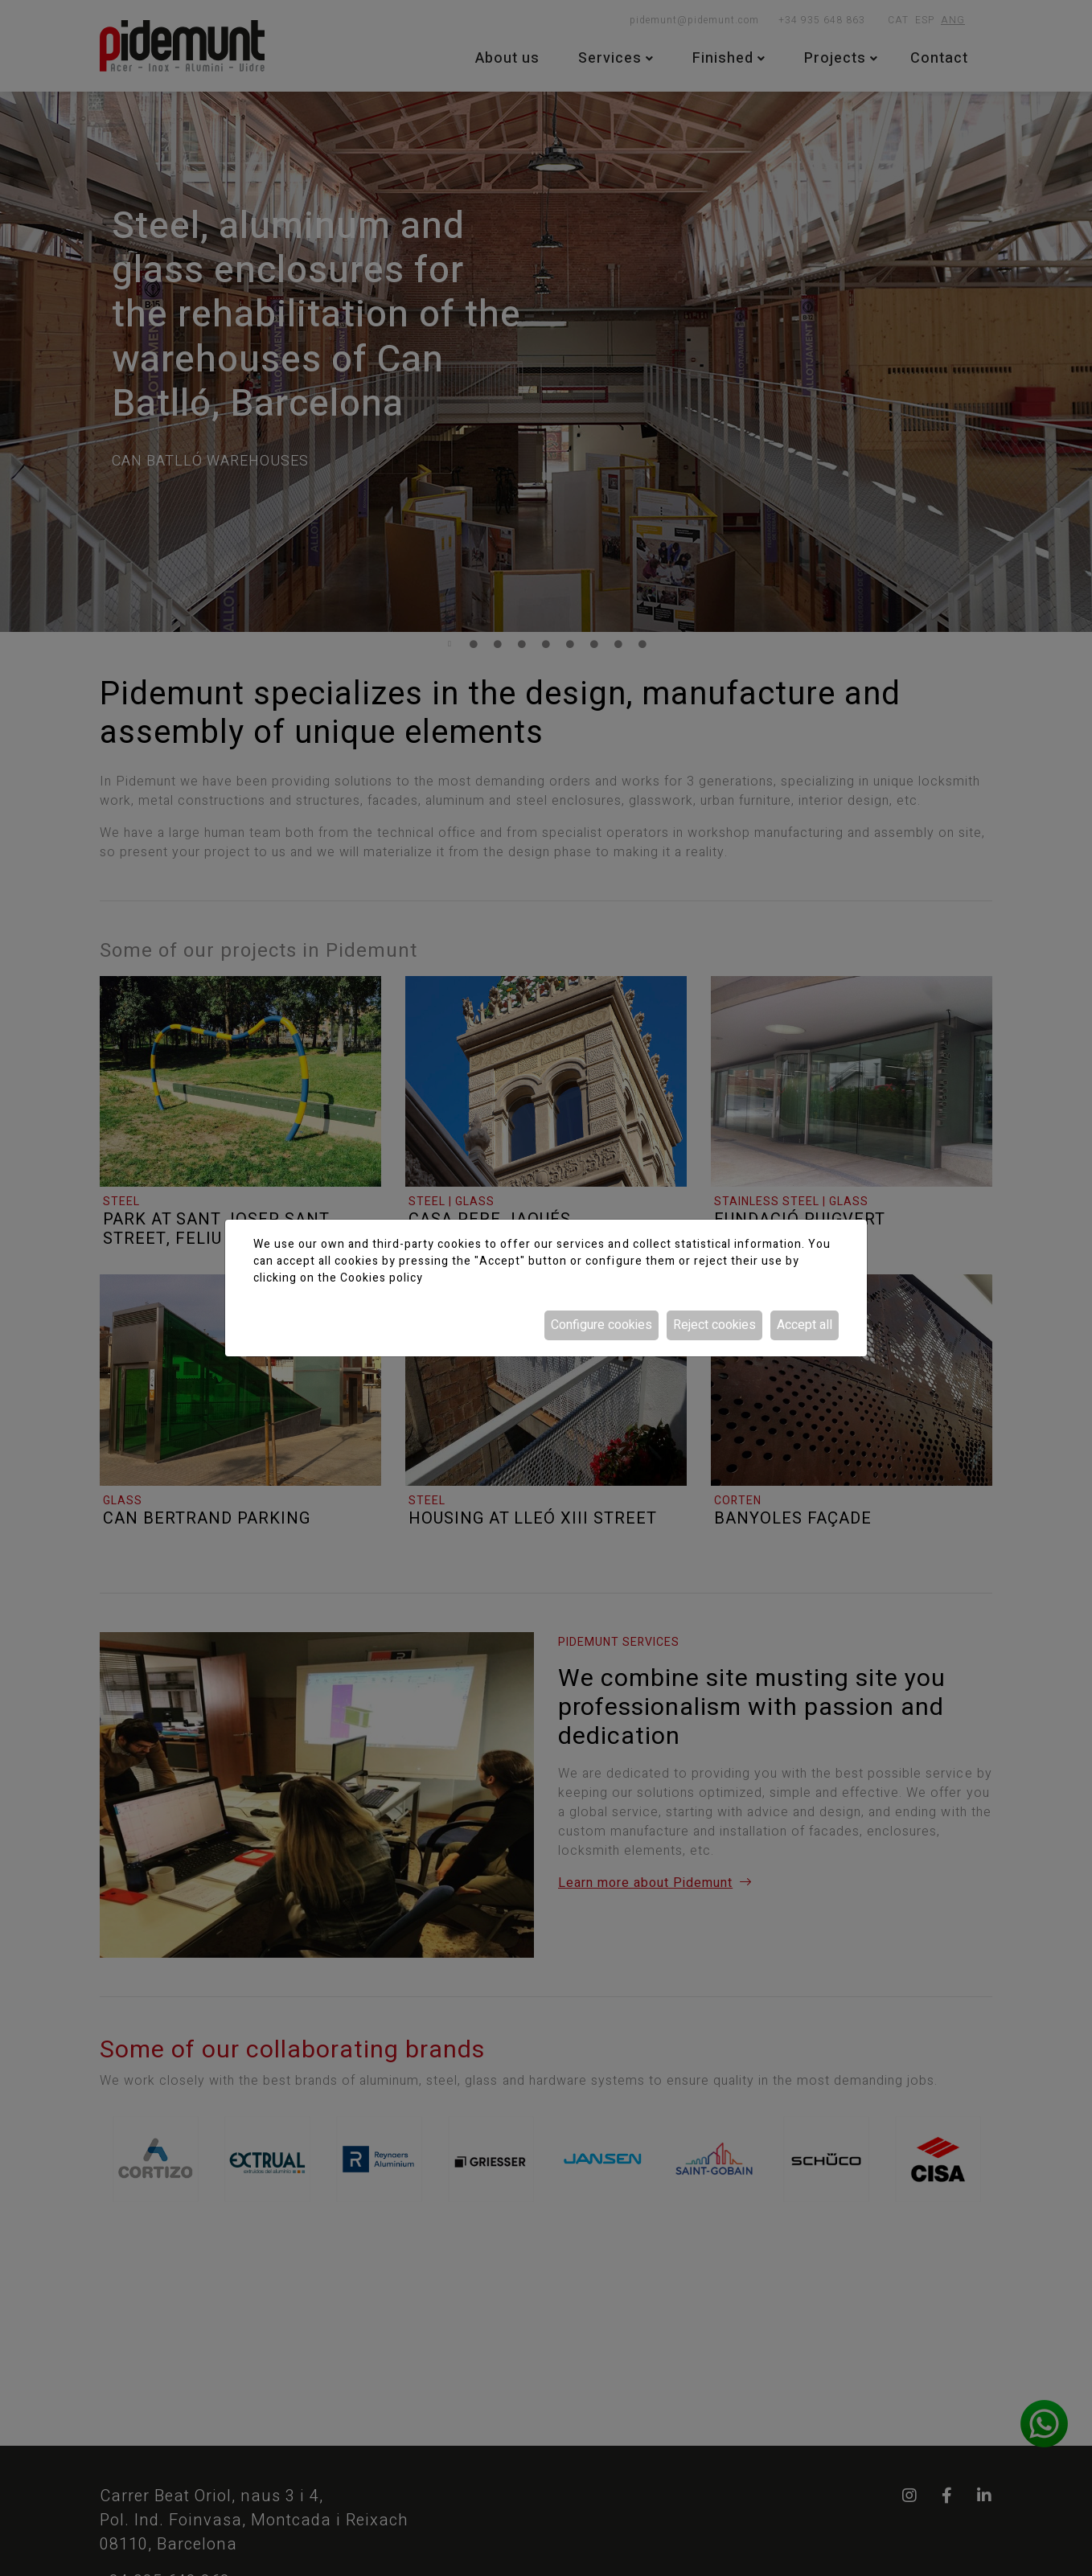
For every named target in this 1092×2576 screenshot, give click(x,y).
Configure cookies (601, 1325)
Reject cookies (714, 1325)
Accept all (804, 1325)
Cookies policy (381, 1278)
